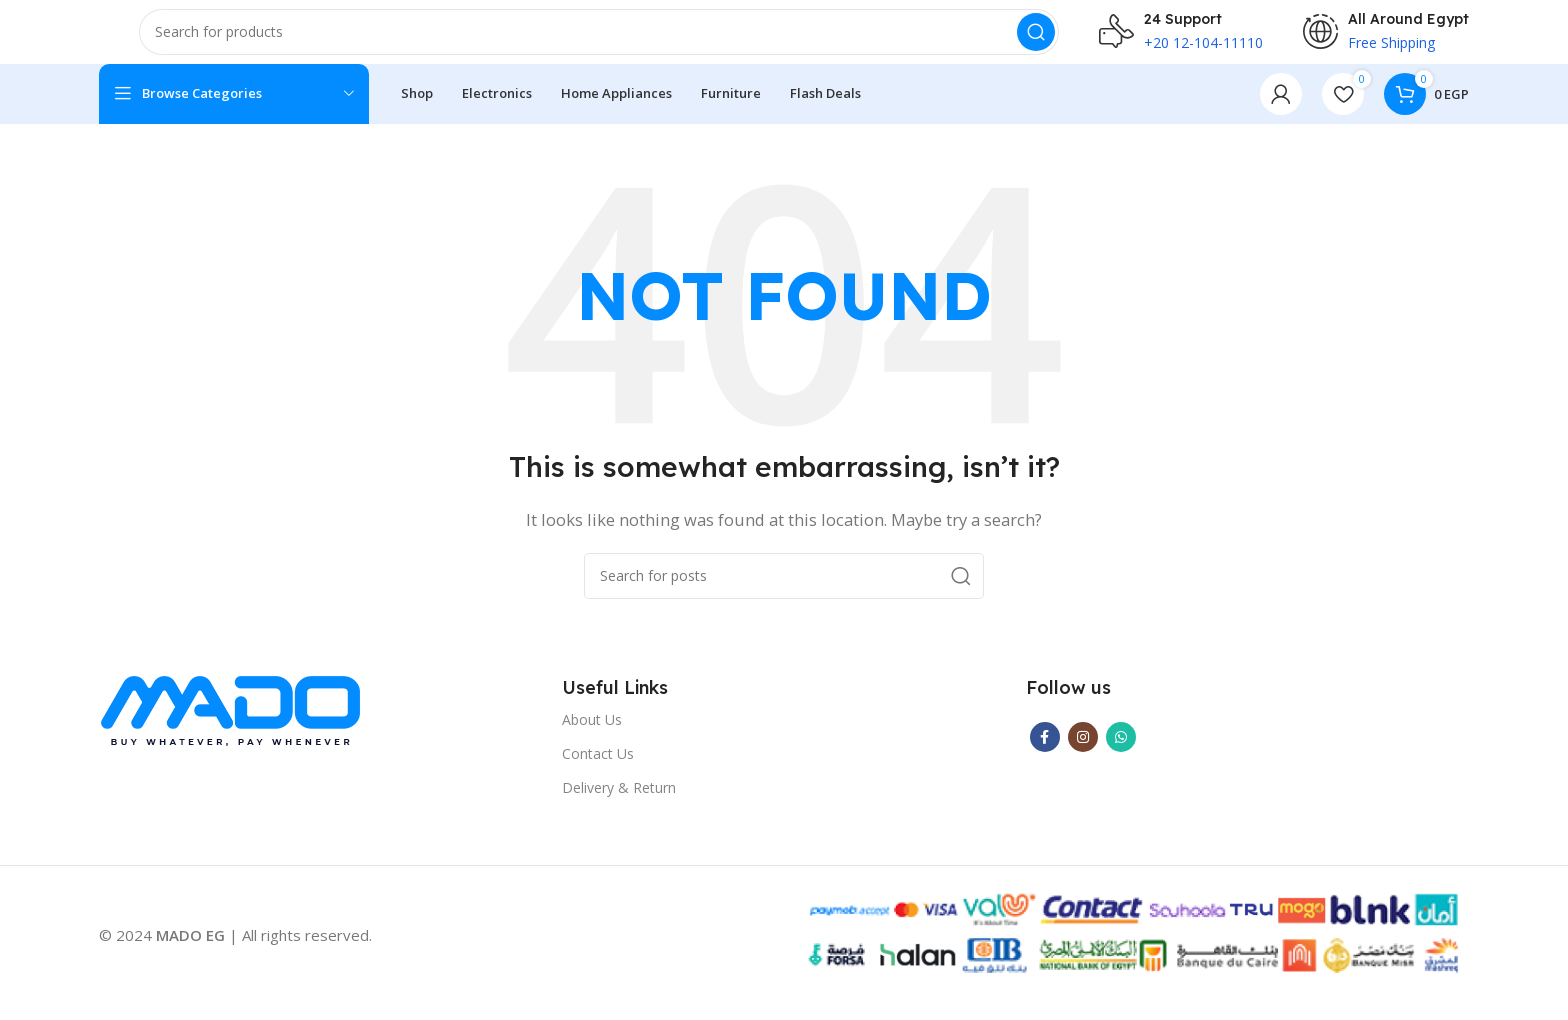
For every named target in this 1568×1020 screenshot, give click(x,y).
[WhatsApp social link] (1121, 753)
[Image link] (230, 728)
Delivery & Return (619, 803)
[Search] (599, 40)
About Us (592, 735)
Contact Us (598, 769)
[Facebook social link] (1045, 753)
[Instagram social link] (1083, 753)
